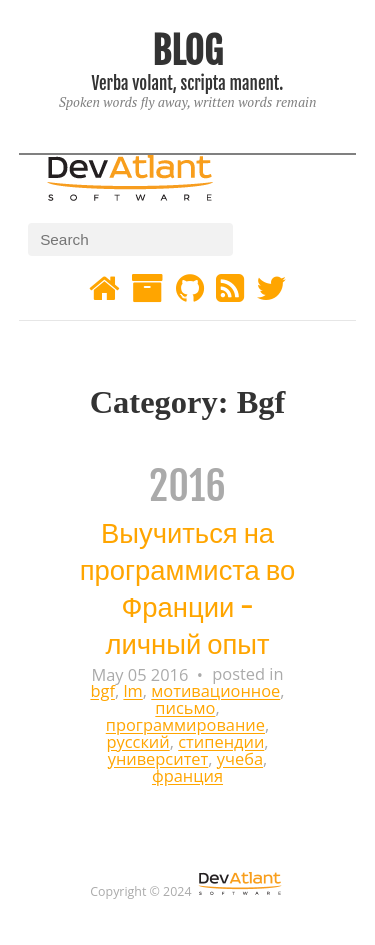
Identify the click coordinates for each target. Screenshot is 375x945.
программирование (185, 725)
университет (158, 759)
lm (132, 691)
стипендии (221, 742)
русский (137, 742)
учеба (240, 759)
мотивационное (215, 691)
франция (187, 776)
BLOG (187, 50)
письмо (185, 708)
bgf (102, 691)
